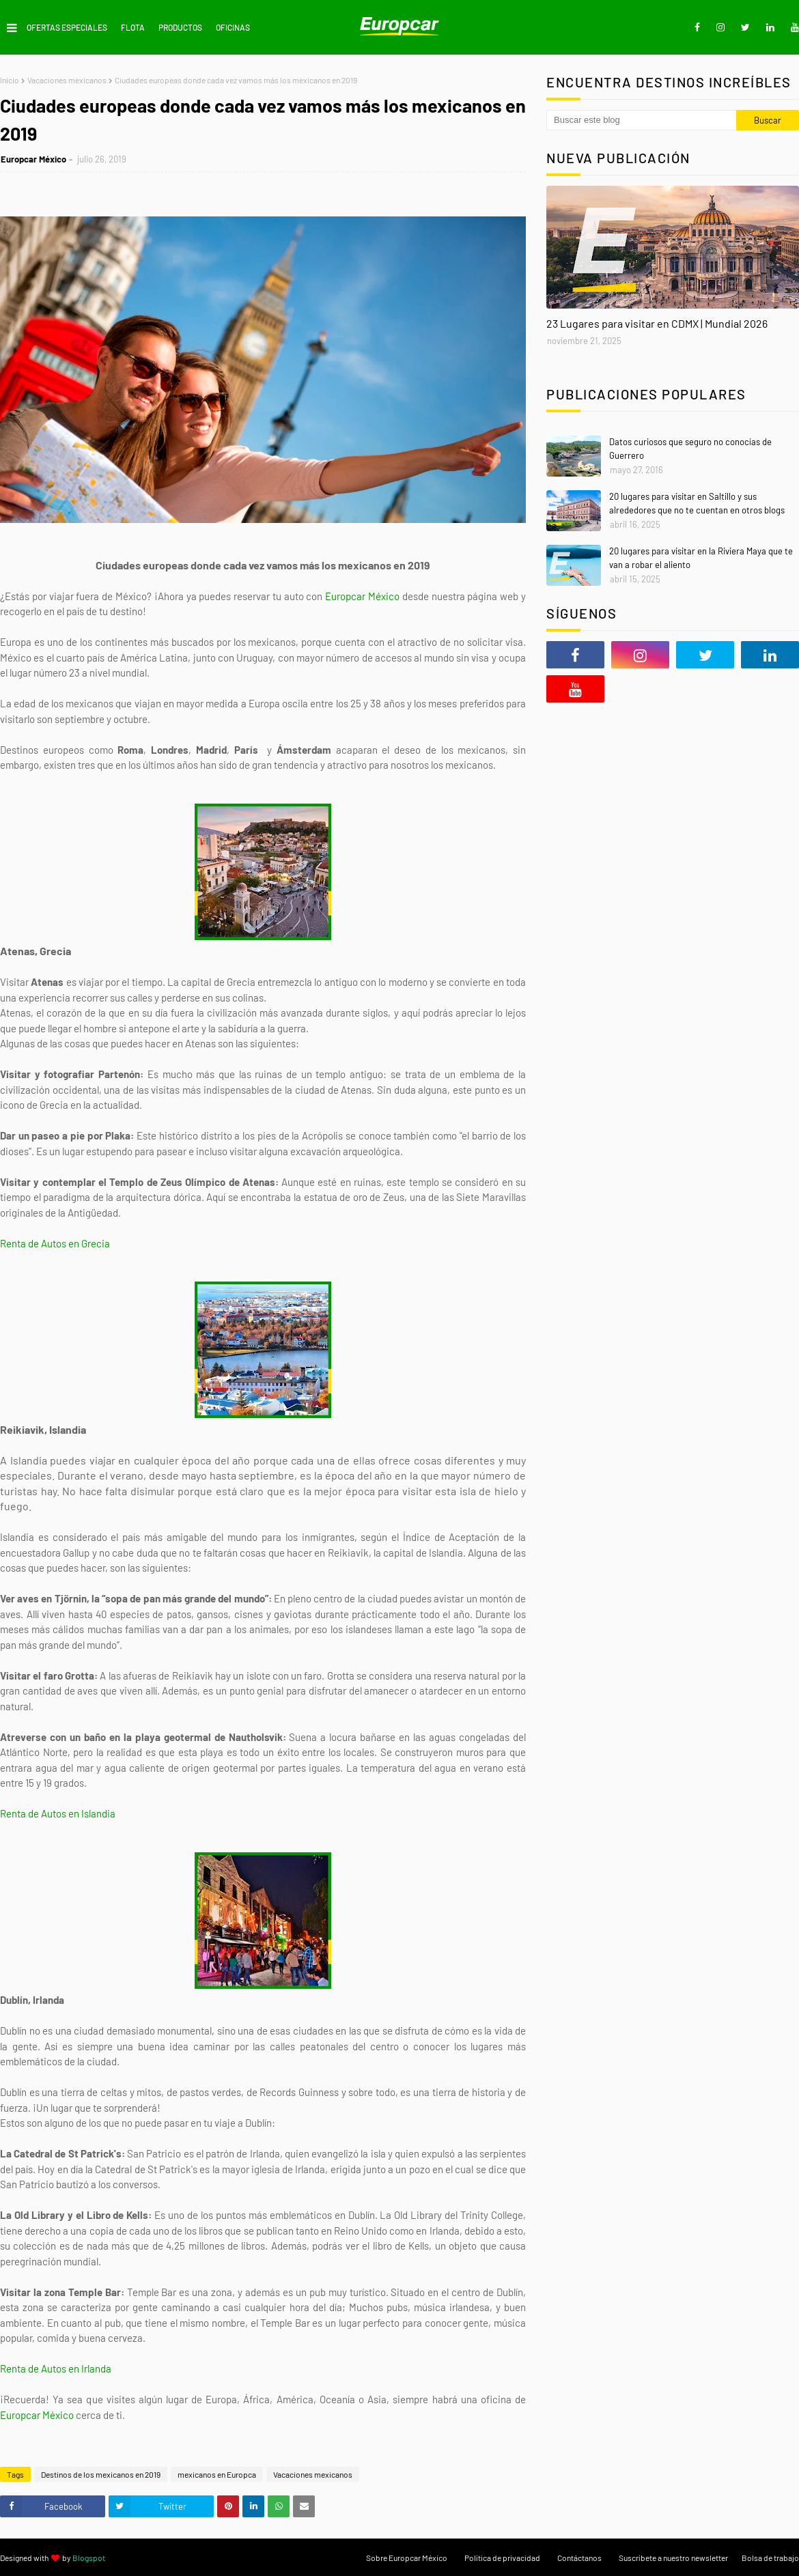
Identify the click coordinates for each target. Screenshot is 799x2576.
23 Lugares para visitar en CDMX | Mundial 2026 (657, 323)
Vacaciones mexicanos (67, 80)
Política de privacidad (502, 2557)
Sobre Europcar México (406, 2557)
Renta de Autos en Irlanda (55, 2368)
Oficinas (233, 27)
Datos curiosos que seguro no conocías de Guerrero (690, 448)
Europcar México (33, 159)
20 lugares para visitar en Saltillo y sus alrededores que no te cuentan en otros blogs (697, 503)
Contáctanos (579, 2557)
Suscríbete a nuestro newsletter (673, 2557)
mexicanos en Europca (217, 2474)
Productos (180, 27)
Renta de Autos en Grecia (55, 1243)
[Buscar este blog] (641, 120)
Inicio (9, 80)
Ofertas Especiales (67, 27)
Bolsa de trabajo (770, 2557)
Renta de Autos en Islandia (57, 1813)
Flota (133, 27)
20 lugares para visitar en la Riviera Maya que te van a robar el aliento (701, 558)
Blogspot (88, 2557)
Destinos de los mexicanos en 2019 (100, 2474)
